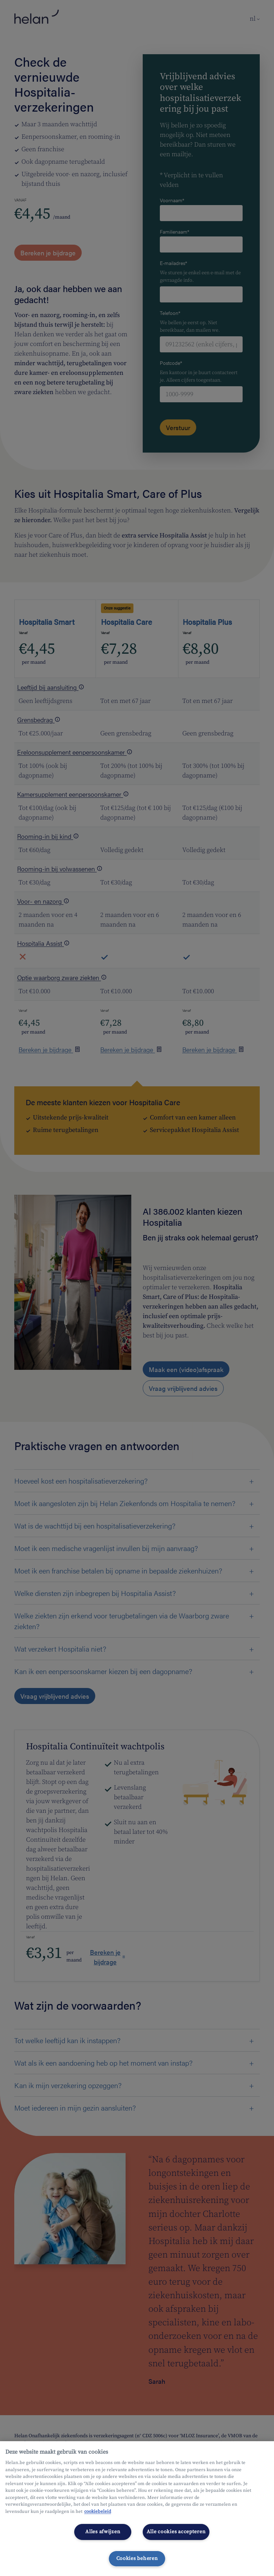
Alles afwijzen (102, 2532)
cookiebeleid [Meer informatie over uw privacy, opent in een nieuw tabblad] (97, 2511)
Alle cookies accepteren (176, 2532)
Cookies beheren (137, 2558)
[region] (137, 2508)
